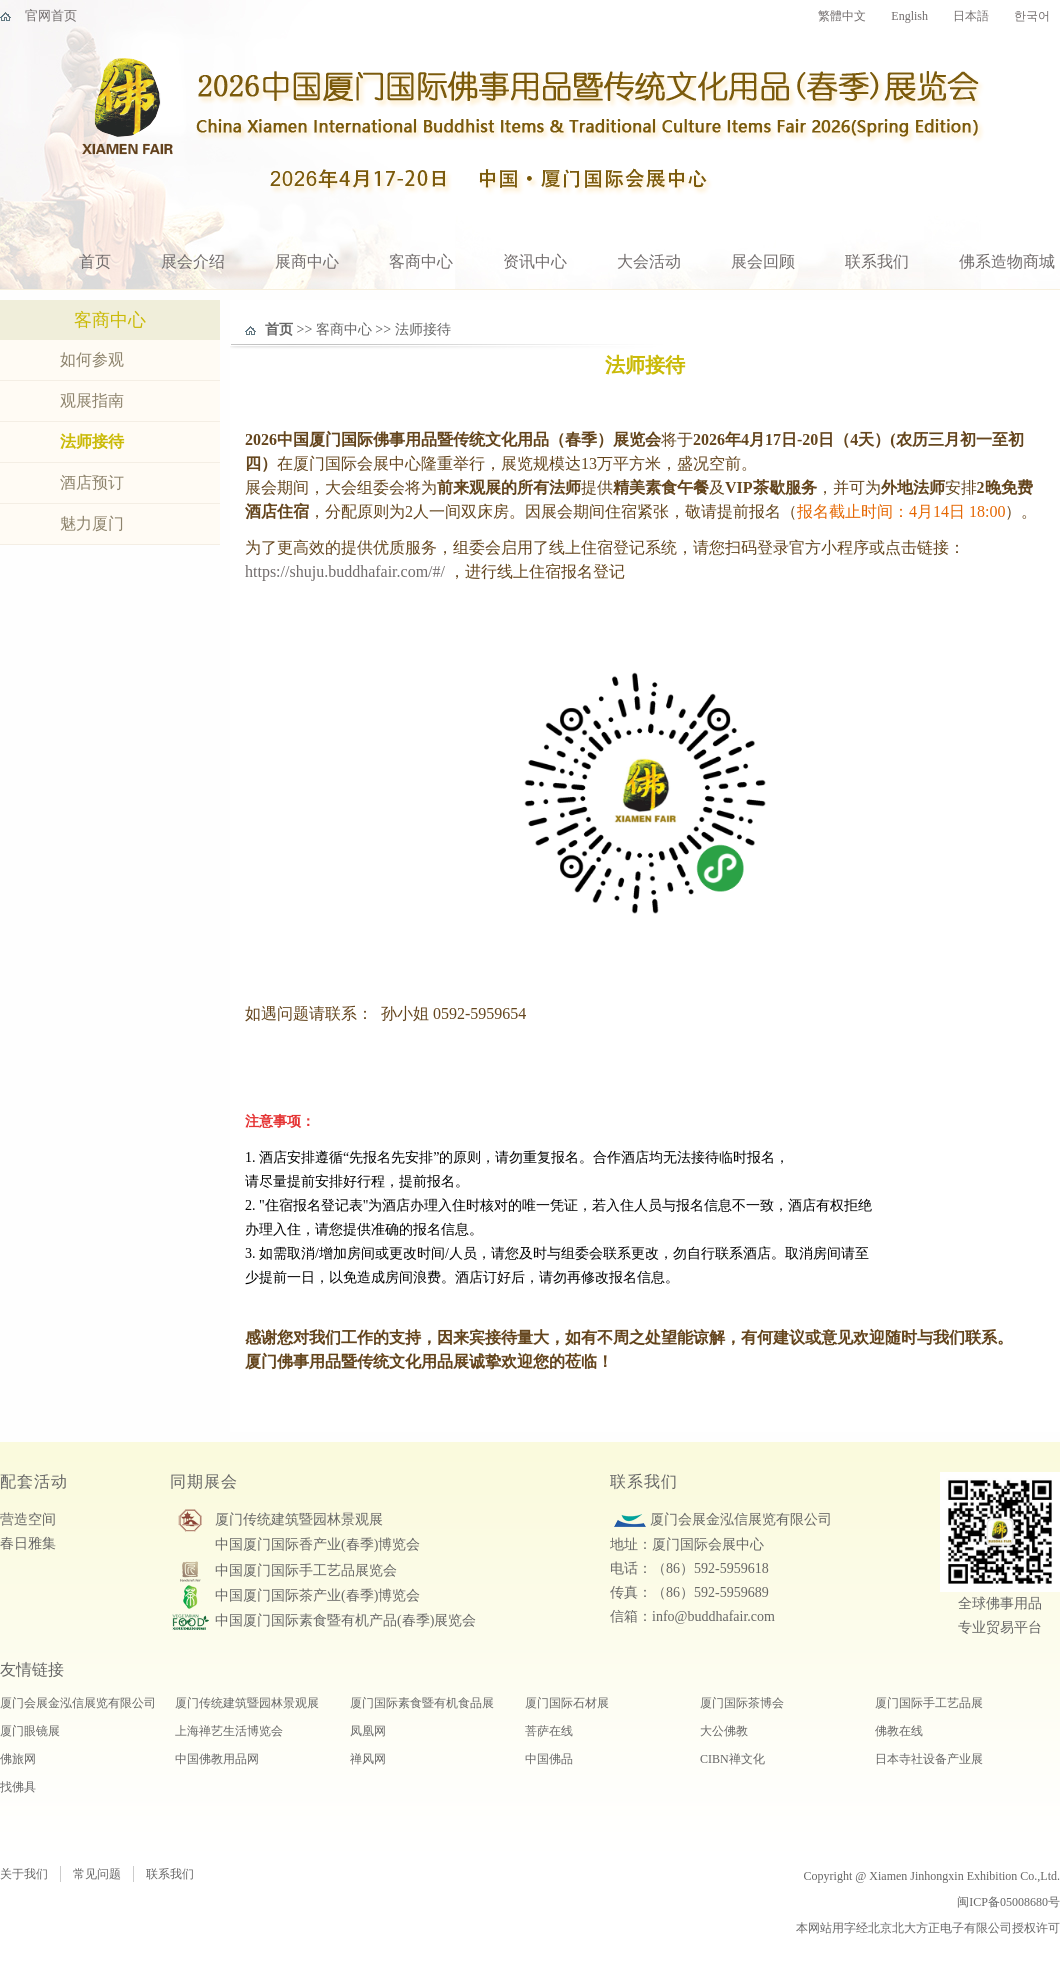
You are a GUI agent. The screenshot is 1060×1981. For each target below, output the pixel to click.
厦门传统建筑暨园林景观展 (299, 1519)
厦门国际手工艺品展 (929, 1703)
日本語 (971, 16)
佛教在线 (899, 1731)
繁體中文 (842, 16)
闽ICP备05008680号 (1008, 1902)
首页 (95, 261)
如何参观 (92, 359)
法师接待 (92, 441)
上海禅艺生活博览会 (229, 1731)
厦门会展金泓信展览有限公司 (78, 1703)
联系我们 (877, 261)
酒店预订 (92, 482)
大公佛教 (724, 1731)
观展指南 (92, 400)
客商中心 (421, 261)
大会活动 (649, 261)
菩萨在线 (549, 1731)
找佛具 (18, 1787)
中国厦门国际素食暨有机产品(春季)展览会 (345, 1620)
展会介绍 (193, 261)
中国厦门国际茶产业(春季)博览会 (317, 1595)
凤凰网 (368, 1731)
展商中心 (307, 261)
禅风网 (368, 1759)
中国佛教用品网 (217, 1759)
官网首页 (51, 15)
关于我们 (24, 1874)
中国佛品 (549, 1759)
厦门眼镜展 (30, 1731)
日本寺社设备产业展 (929, 1759)
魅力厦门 (92, 523)
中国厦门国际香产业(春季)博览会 (317, 1544)
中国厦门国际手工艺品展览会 (306, 1570)
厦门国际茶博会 (742, 1703)
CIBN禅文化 (732, 1759)
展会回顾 (763, 261)
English (909, 16)
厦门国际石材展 (567, 1703)
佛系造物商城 (1007, 261)
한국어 (1032, 16)
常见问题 (97, 1874)
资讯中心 (535, 261)
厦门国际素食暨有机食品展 (422, 1703)
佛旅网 (18, 1759)
